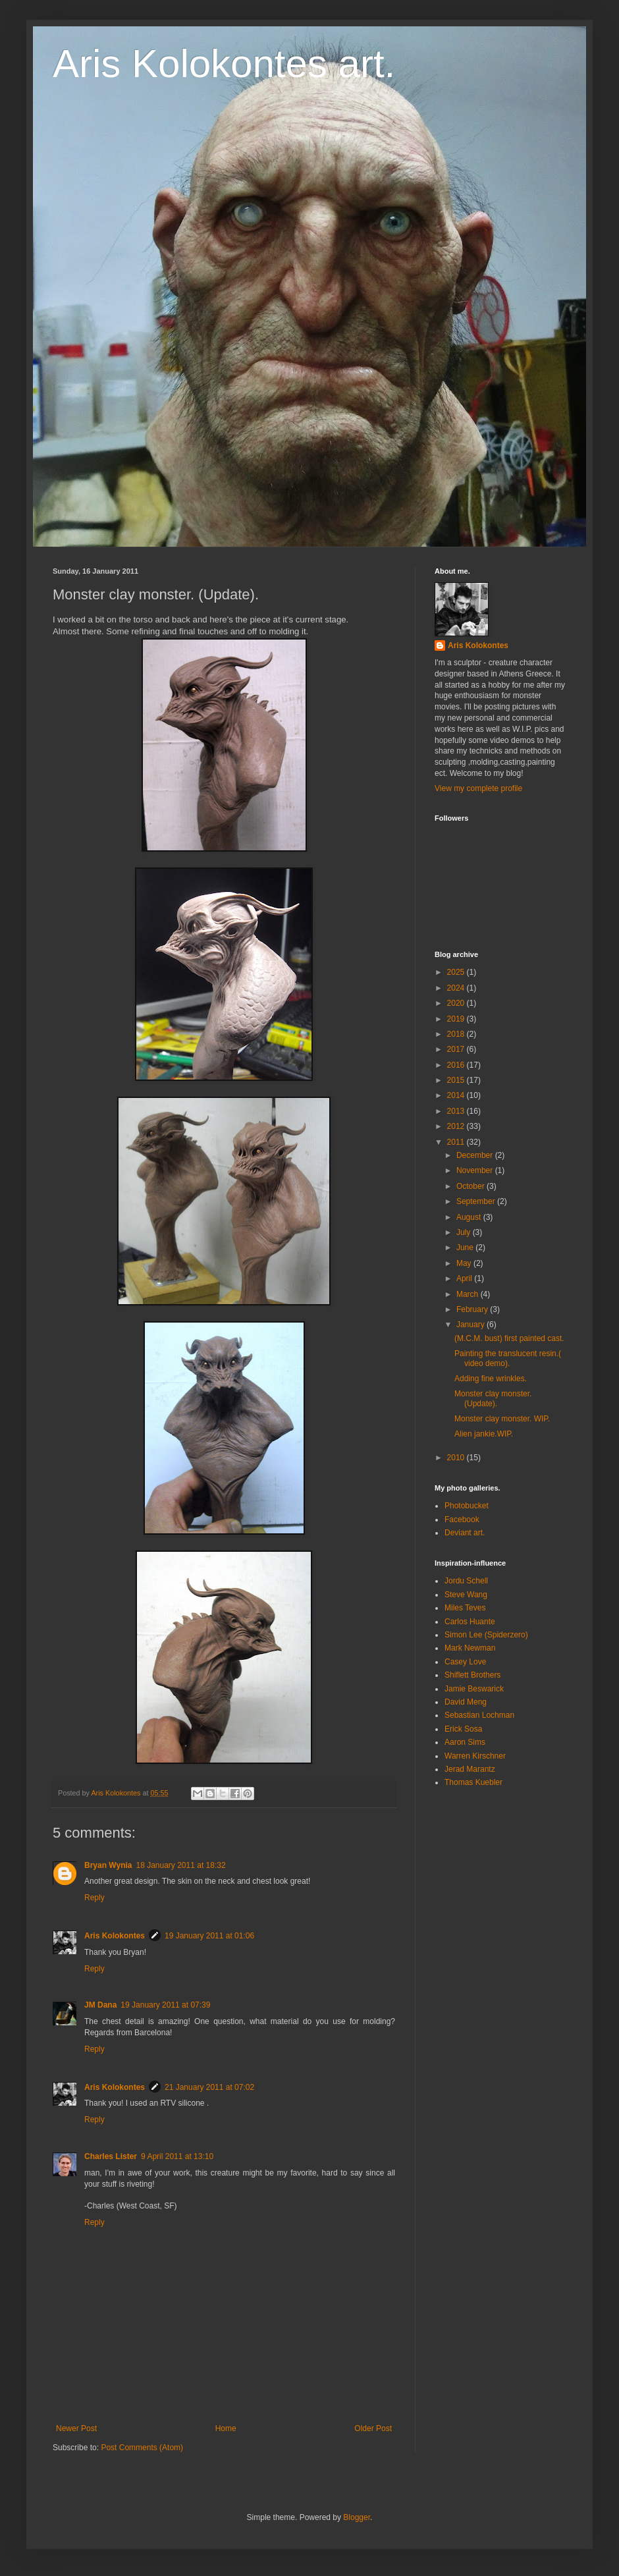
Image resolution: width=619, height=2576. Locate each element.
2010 (457, 1457)
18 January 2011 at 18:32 (180, 1865)
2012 (457, 1126)
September (476, 1201)
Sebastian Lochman (479, 1715)
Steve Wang (465, 1594)
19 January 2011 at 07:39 (165, 2005)
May (464, 1263)
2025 (457, 972)
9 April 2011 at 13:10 (177, 2156)
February (473, 1309)
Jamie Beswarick (474, 1688)
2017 (457, 1049)
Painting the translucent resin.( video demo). (507, 1358)
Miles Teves (464, 1607)
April (465, 1278)
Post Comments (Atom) (142, 2447)
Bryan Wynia (108, 1865)
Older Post (373, 2428)
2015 (457, 1080)
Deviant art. (464, 1532)
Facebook (461, 1519)
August (469, 1217)
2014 (457, 1095)
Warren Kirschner (475, 1756)
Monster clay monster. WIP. (502, 1418)
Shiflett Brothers (472, 1675)
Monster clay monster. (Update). (492, 1398)
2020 (457, 1003)
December (475, 1155)
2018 (457, 1034)
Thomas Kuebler (473, 1782)
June (465, 1247)
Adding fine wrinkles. (490, 1378)
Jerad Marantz (469, 1769)
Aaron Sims (464, 1742)
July (464, 1232)
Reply (94, 1897)
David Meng (465, 1702)
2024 (457, 988)
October (471, 1186)
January (471, 1324)
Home (225, 2428)
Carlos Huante (469, 1621)
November (475, 1170)
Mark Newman (469, 1648)
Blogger (356, 2517)
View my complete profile (478, 788)
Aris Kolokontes (114, 1935)
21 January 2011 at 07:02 (209, 2087)
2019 (457, 1019)
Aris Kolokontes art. (224, 63)
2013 (457, 1111)
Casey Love (465, 1661)
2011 (457, 1142)
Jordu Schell (466, 1580)
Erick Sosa (463, 1729)
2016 (457, 1065)
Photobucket (466, 1505)
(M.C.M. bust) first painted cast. (509, 1338)
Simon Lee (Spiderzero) (486, 1634)
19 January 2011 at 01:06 (209, 1935)
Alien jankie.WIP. (483, 1434)
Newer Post (76, 2428)
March (468, 1294)
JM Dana (100, 2005)
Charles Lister (110, 2156)
